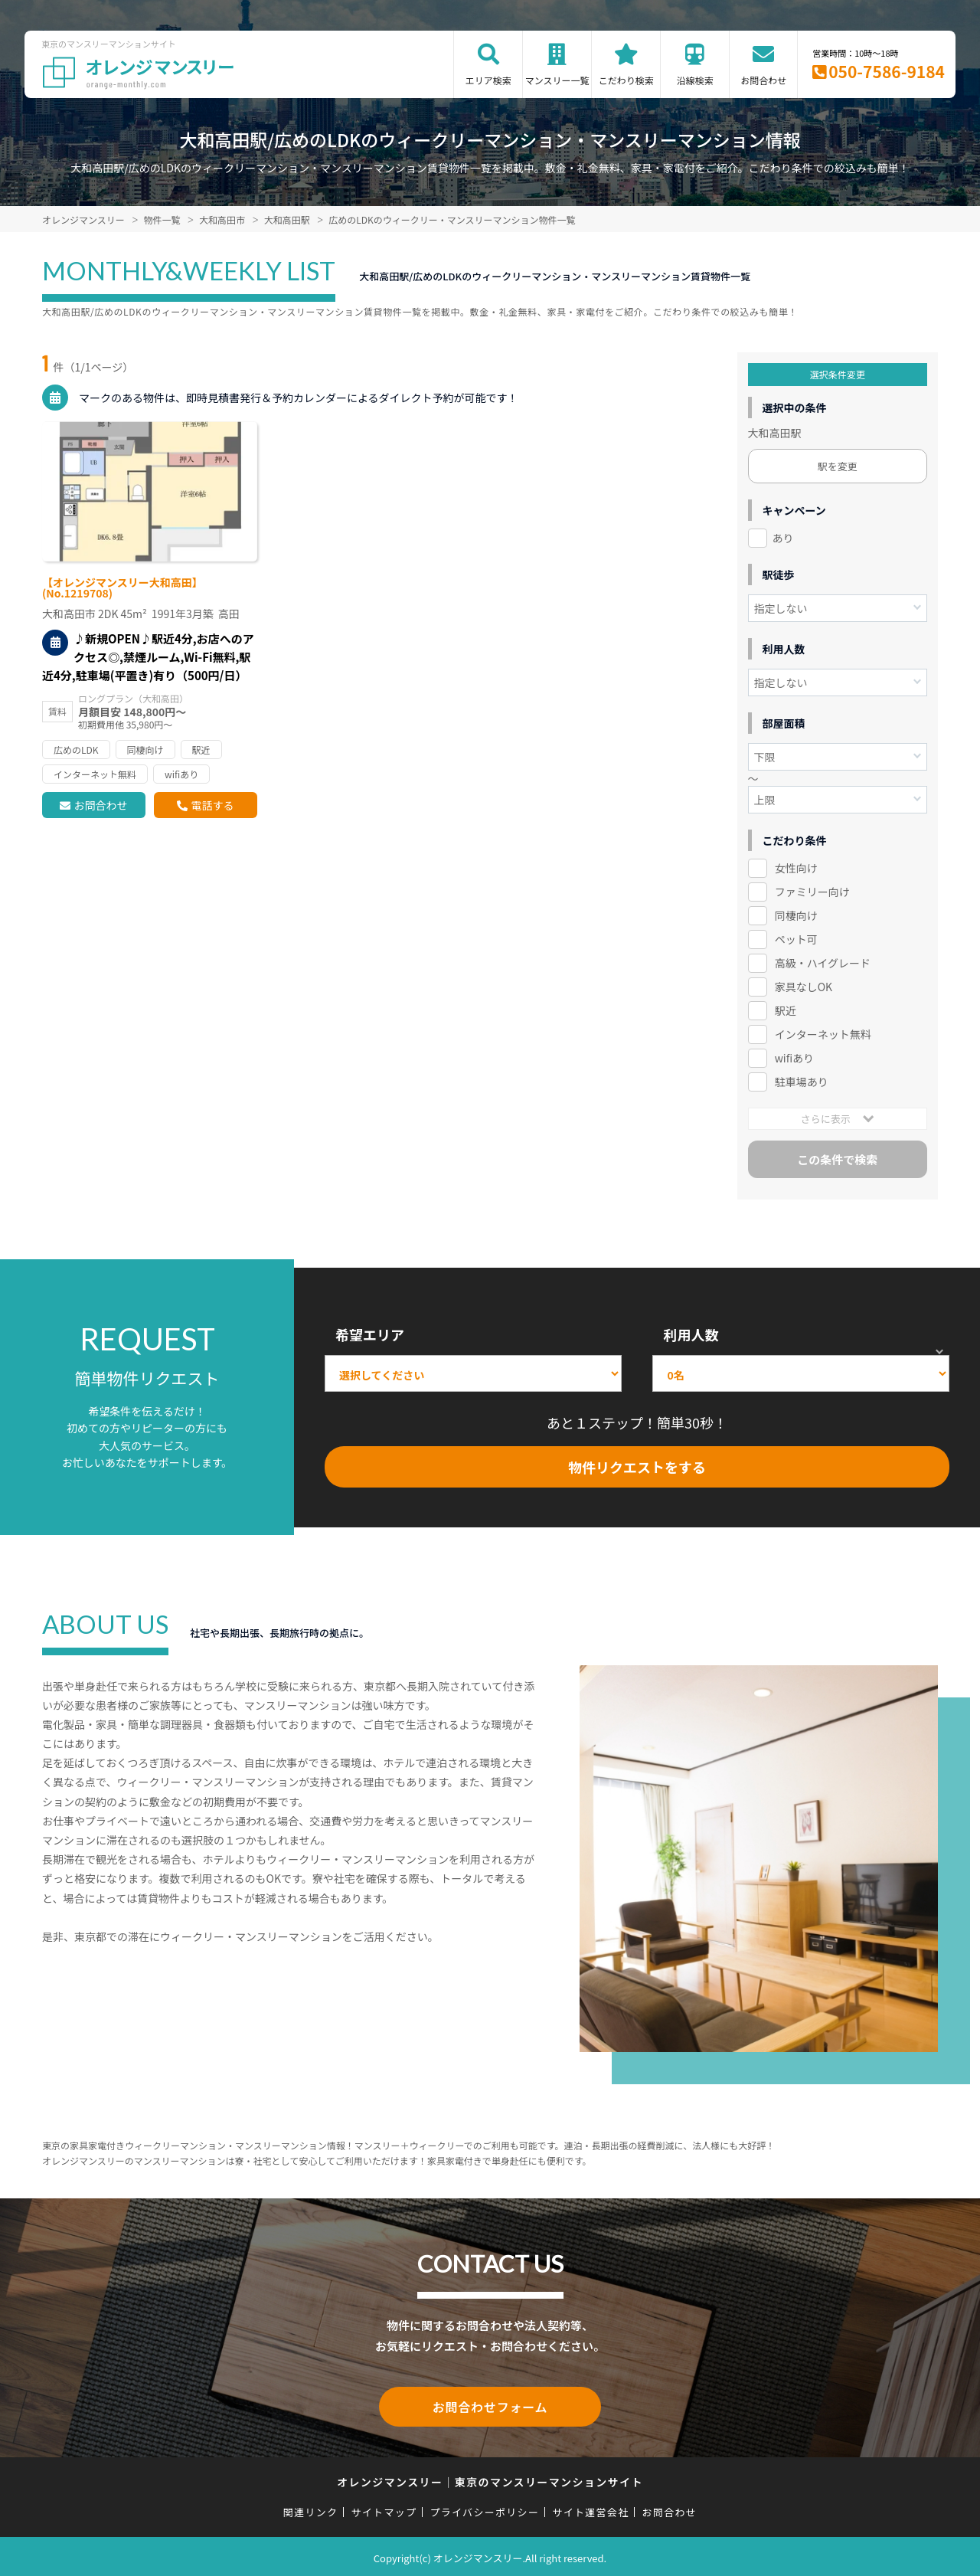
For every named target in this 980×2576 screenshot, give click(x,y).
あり (783, 537)
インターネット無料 (823, 1034)
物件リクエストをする (637, 1467)
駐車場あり (801, 1081)
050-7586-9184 (886, 71)
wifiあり (794, 1057)
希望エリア (369, 1334)
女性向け (796, 868)
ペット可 (796, 939)
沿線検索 (695, 80)
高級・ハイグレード (823, 963)
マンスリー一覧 (557, 80)
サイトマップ (384, 2509)
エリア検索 (488, 80)
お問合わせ (763, 80)
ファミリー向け (812, 891)
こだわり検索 (626, 80)
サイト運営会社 (590, 2509)
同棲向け (796, 915)
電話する (212, 805)
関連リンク (310, 2509)
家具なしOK (803, 986)
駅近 (785, 1010)
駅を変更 (838, 466)
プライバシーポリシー (484, 2509)
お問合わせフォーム (490, 2405)
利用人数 (690, 1334)
